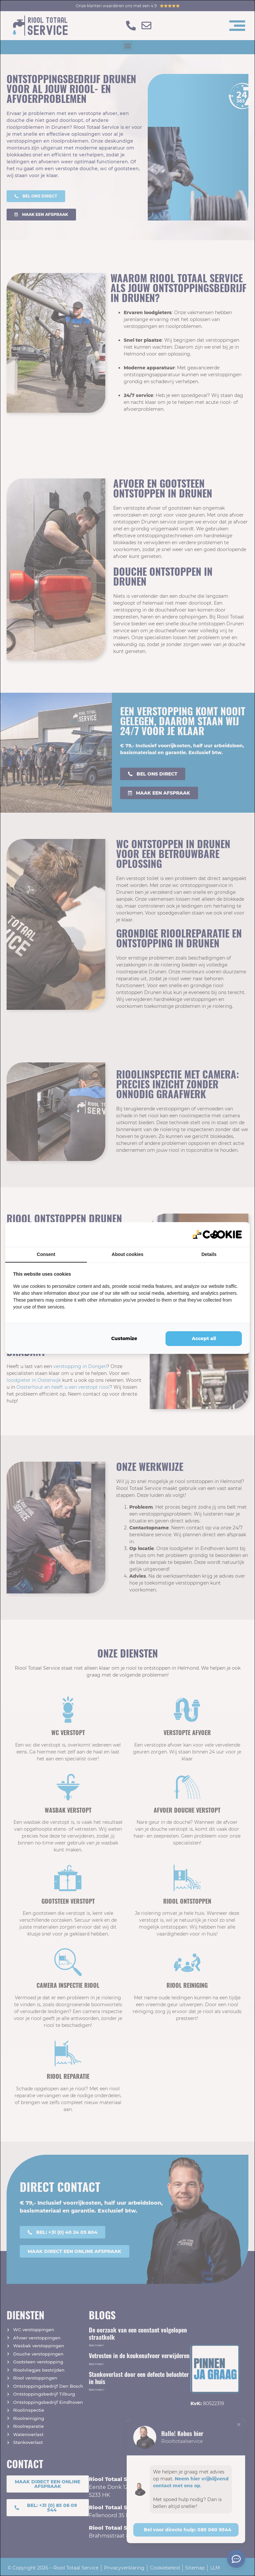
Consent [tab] (46, 1254)
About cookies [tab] (127, 1254)
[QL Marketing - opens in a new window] (217, 1234)
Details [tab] (209, 1254)
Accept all (204, 1338)
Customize (124, 1338)
